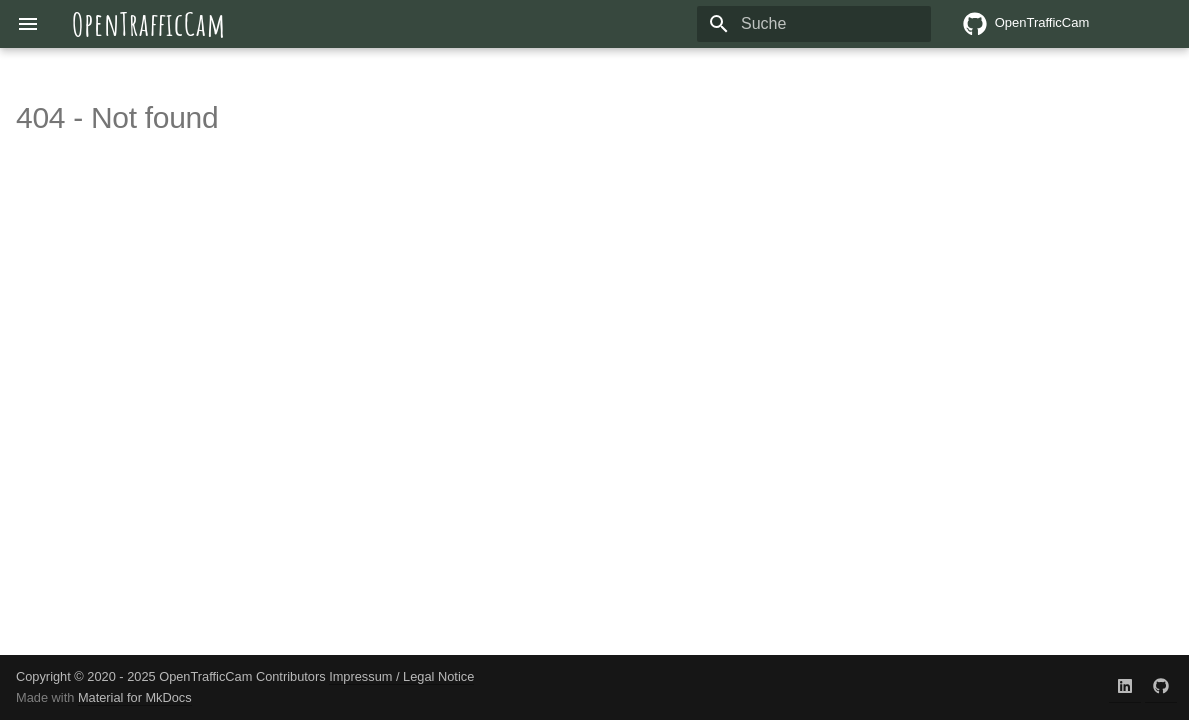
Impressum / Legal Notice (401, 676)
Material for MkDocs (135, 697)
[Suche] (814, 24)
